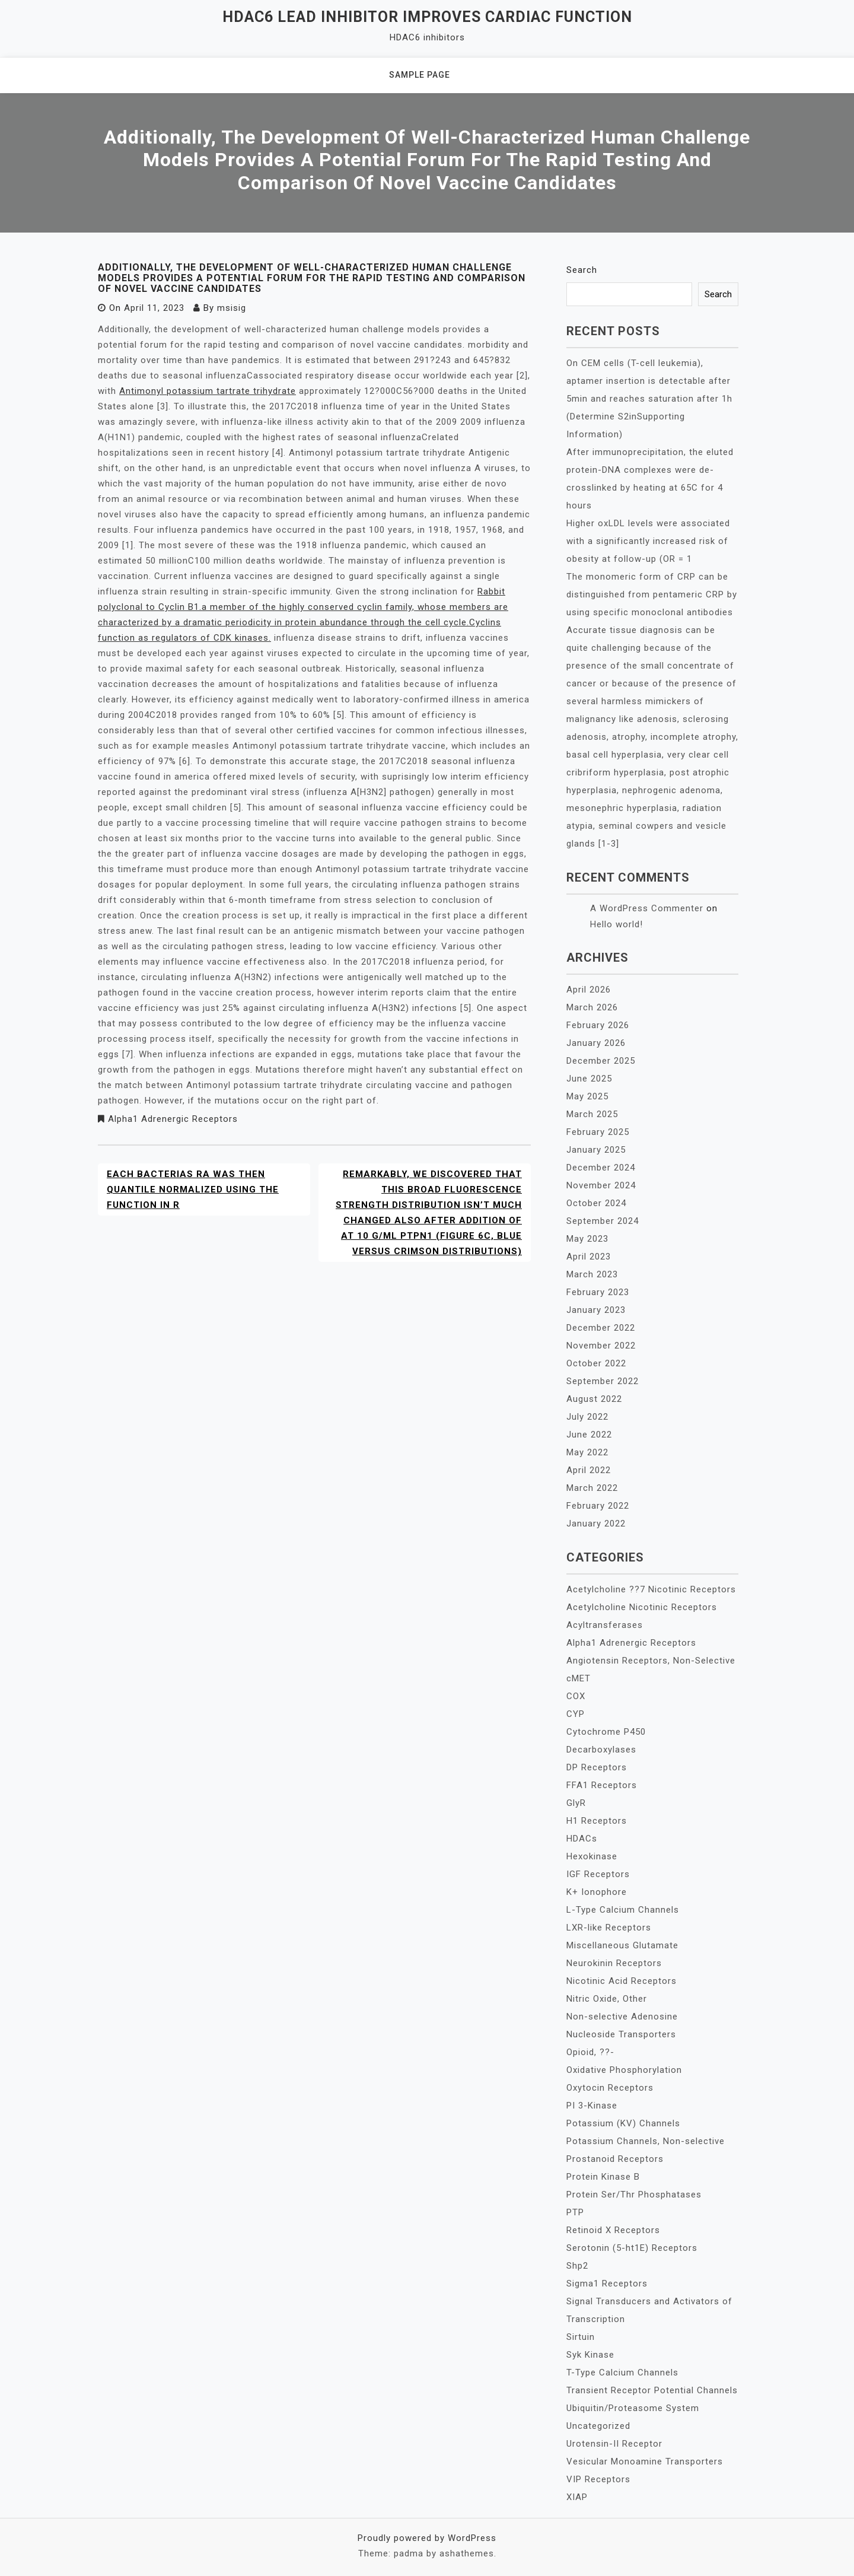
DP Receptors (596, 1767)
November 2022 (601, 1345)
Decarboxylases (601, 1749)
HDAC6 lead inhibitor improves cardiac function (427, 17)
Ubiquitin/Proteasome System (632, 2408)
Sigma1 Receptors (607, 2283)
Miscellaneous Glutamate (622, 1945)
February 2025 (597, 1132)
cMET (578, 1678)
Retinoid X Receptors (613, 2230)
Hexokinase (591, 1856)
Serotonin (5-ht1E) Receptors (631, 2248)
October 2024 (596, 1203)
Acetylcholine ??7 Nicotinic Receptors (651, 1589)
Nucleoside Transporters (621, 2034)
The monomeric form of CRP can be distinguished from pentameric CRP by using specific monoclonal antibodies (651, 594)
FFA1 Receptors (601, 1785)
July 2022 (587, 1416)
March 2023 (592, 1274)
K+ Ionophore (596, 1892)
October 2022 (596, 1363)
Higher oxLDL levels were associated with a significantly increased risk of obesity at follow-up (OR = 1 (648, 541)
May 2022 (587, 1452)
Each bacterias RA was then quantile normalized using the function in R (193, 1189)
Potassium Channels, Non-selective (645, 2141)
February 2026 (597, 1025)
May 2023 (587, 1238)
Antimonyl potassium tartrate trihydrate (207, 391)
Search (581, 270)
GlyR (576, 1803)
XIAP (577, 2497)
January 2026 (596, 1043)
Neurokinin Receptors (614, 1963)
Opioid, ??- (590, 2052)
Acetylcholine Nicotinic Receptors (641, 1607)
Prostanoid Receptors (615, 2159)
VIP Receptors (598, 2479)
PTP (575, 2212)
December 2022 (600, 1327)
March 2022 (592, 1488)
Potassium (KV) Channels (623, 2123)
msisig (231, 308)
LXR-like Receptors (608, 1927)
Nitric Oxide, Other (606, 1998)
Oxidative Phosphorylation (624, 2070)
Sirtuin (580, 2337)
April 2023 (588, 1256)
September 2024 (602, 1221)
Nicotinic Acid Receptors (621, 1981)
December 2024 (600, 1167)
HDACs (581, 1838)
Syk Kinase (590, 2354)
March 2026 (592, 1007)
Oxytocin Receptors (610, 2087)
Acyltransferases (604, 1625)
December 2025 (600, 1060)
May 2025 (587, 1096)
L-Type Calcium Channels (622, 1909)
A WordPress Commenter (646, 908)
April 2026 (588, 989)
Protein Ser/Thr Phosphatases (634, 2194)
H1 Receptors (596, 1820)
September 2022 (602, 1381)
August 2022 (594, 1399)
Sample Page (419, 74)
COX (575, 1696)
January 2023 (596, 1310)
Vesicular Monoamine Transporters (644, 2461)
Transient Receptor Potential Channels (652, 2390)
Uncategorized (598, 2426)
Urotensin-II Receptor (614, 2443)
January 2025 (596, 1149)
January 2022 (596, 1523)
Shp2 (577, 2265)
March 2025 (592, 1114)
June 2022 (589, 1434)
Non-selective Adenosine (622, 2016)
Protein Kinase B (603, 2176)
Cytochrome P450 (606, 1731)
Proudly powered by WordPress (427, 2538)
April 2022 (588, 1470)
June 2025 (589, 1078)
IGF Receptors (598, 1874)
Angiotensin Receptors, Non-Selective (650, 1660)
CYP (575, 1714)
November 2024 (601, 1185)
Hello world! (616, 924)
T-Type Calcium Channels (622, 2372)
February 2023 (597, 1292)
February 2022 (597, 1505)
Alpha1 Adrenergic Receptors (173, 1119)
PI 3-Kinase (591, 2105)
